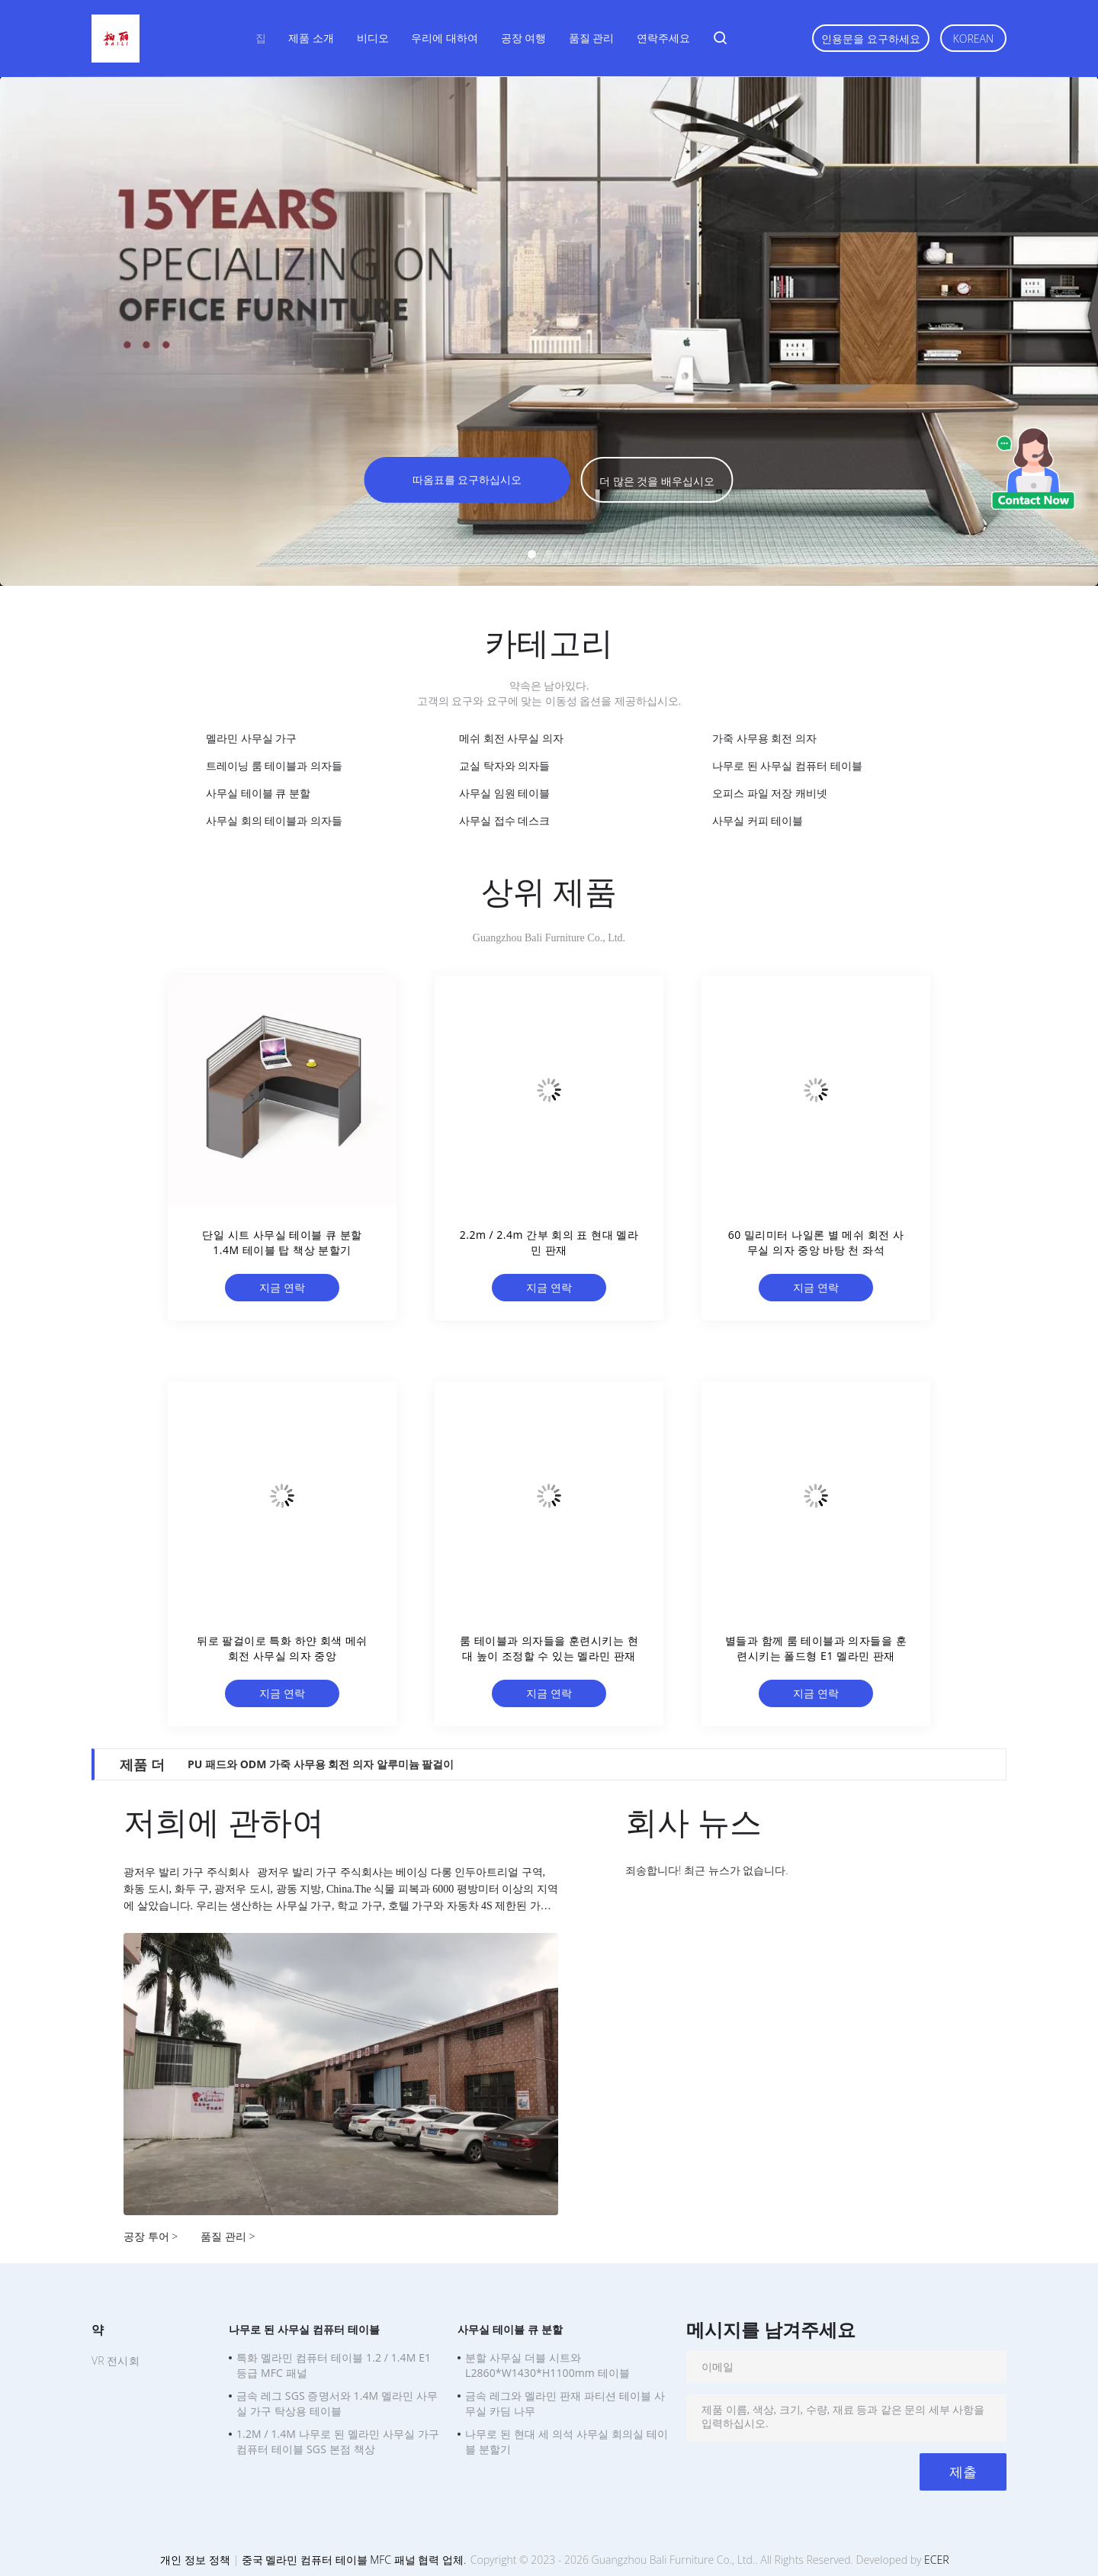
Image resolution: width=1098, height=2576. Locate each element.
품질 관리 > (228, 2236)
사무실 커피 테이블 (757, 820)
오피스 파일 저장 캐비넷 (769, 793)
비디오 (373, 38)
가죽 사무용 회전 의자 (764, 738)
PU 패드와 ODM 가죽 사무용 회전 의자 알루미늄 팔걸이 (321, 1764)
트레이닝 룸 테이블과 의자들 (274, 765)
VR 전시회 (116, 2360)
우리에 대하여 (444, 38)
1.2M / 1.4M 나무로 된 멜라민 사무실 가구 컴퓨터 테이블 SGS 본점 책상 (337, 2441)
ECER (936, 2559)
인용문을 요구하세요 (870, 38)
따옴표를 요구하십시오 (467, 479)
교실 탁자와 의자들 (504, 765)
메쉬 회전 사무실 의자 (511, 738)
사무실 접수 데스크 (504, 820)
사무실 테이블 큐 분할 (258, 793)
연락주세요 (663, 38)
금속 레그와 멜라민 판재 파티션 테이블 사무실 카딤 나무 (565, 2403)
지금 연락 (282, 1287)
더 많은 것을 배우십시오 (656, 481)
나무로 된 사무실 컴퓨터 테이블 (787, 765)
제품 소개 (311, 38)
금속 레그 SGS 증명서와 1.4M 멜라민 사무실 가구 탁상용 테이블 (337, 2403)
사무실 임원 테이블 (504, 793)
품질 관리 (592, 38)
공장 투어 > (151, 2236)
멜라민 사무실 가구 (251, 738)
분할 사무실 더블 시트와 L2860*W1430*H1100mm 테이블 (547, 2365)
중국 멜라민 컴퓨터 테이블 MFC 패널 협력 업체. (355, 2559)
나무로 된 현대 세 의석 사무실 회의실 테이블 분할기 (566, 2441)
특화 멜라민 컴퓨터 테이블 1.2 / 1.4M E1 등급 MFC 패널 (333, 2365)
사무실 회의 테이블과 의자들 (274, 820)
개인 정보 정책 (195, 2559)
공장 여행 (524, 38)
